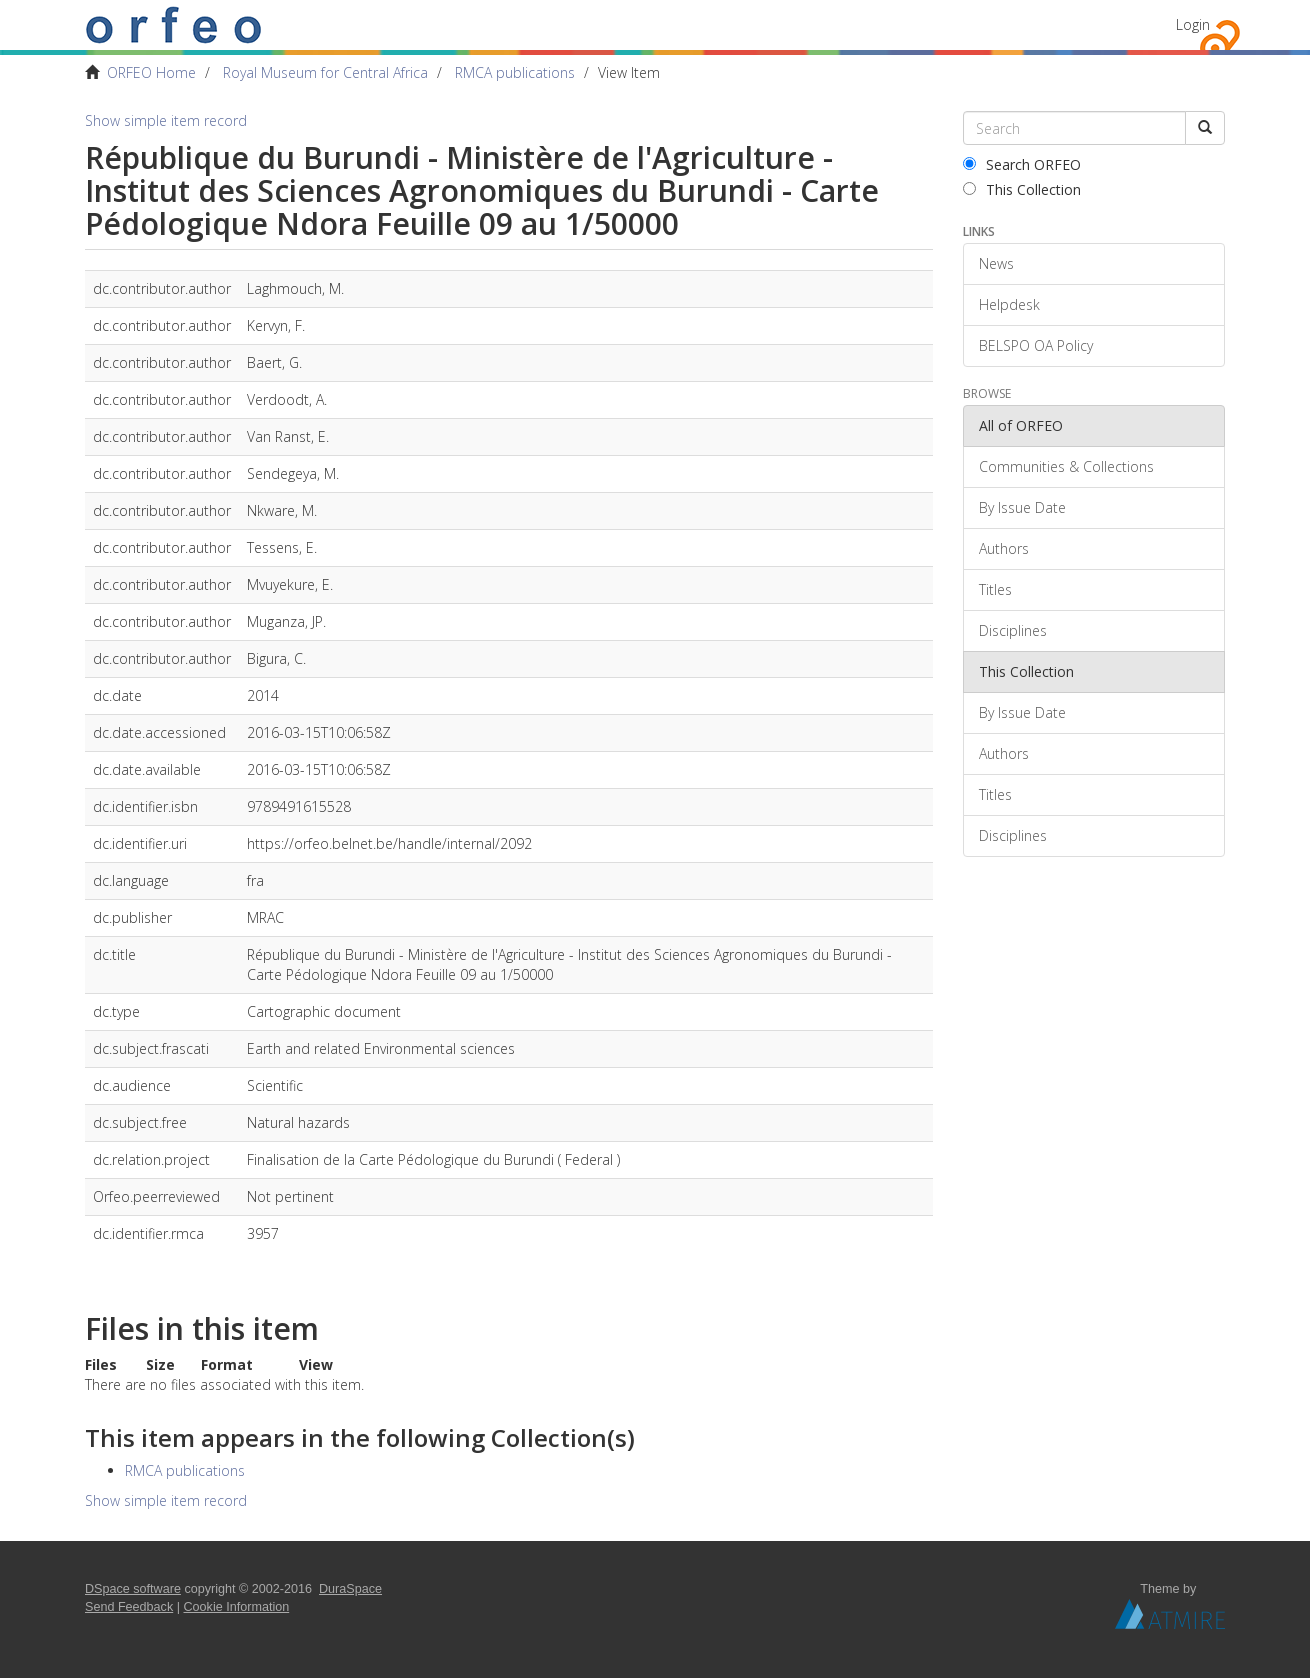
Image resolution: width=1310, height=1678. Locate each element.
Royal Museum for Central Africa (325, 72)
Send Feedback (129, 1607)
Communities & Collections (1066, 466)
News (996, 263)
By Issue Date (1022, 507)
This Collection (1022, 189)
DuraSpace (350, 1589)
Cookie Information (237, 1607)
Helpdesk (1009, 304)
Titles (995, 589)
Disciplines (1013, 630)
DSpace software (133, 1589)
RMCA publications (515, 72)
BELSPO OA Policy (1036, 345)
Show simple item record (166, 120)
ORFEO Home (151, 72)
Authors (1004, 548)
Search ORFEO (1022, 164)
